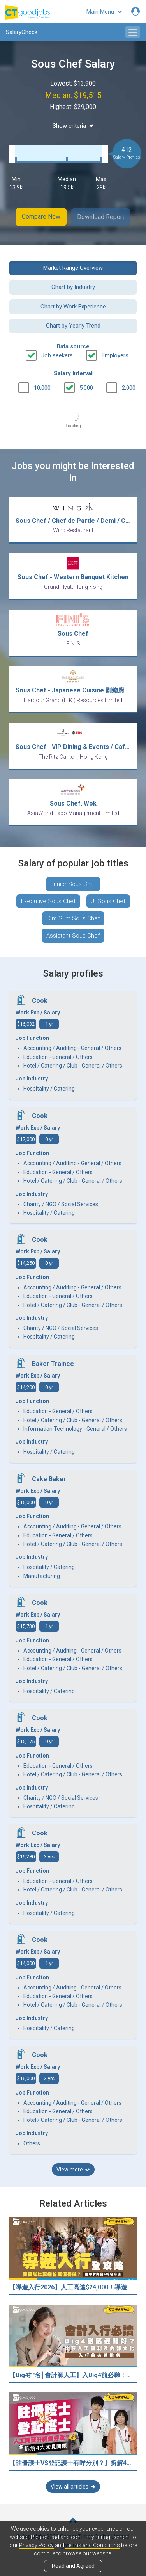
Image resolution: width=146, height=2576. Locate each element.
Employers (115, 354)
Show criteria (73, 125)
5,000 (86, 387)
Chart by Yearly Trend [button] (73, 325)
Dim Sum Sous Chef (73, 917)
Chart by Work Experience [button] (73, 306)
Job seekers (57, 354)
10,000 (42, 387)
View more (73, 2169)
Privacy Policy (36, 2545)
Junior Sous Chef (73, 883)
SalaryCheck (21, 32)
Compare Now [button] (41, 216)
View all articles (73, 2486)
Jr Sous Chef (108, 900)
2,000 (128, 387)
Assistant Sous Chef (73, 934)
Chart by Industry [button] (73, 286)
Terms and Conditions (92, 2545)
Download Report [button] (101, 216)
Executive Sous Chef (48, 900)
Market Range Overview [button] (73, 267)
